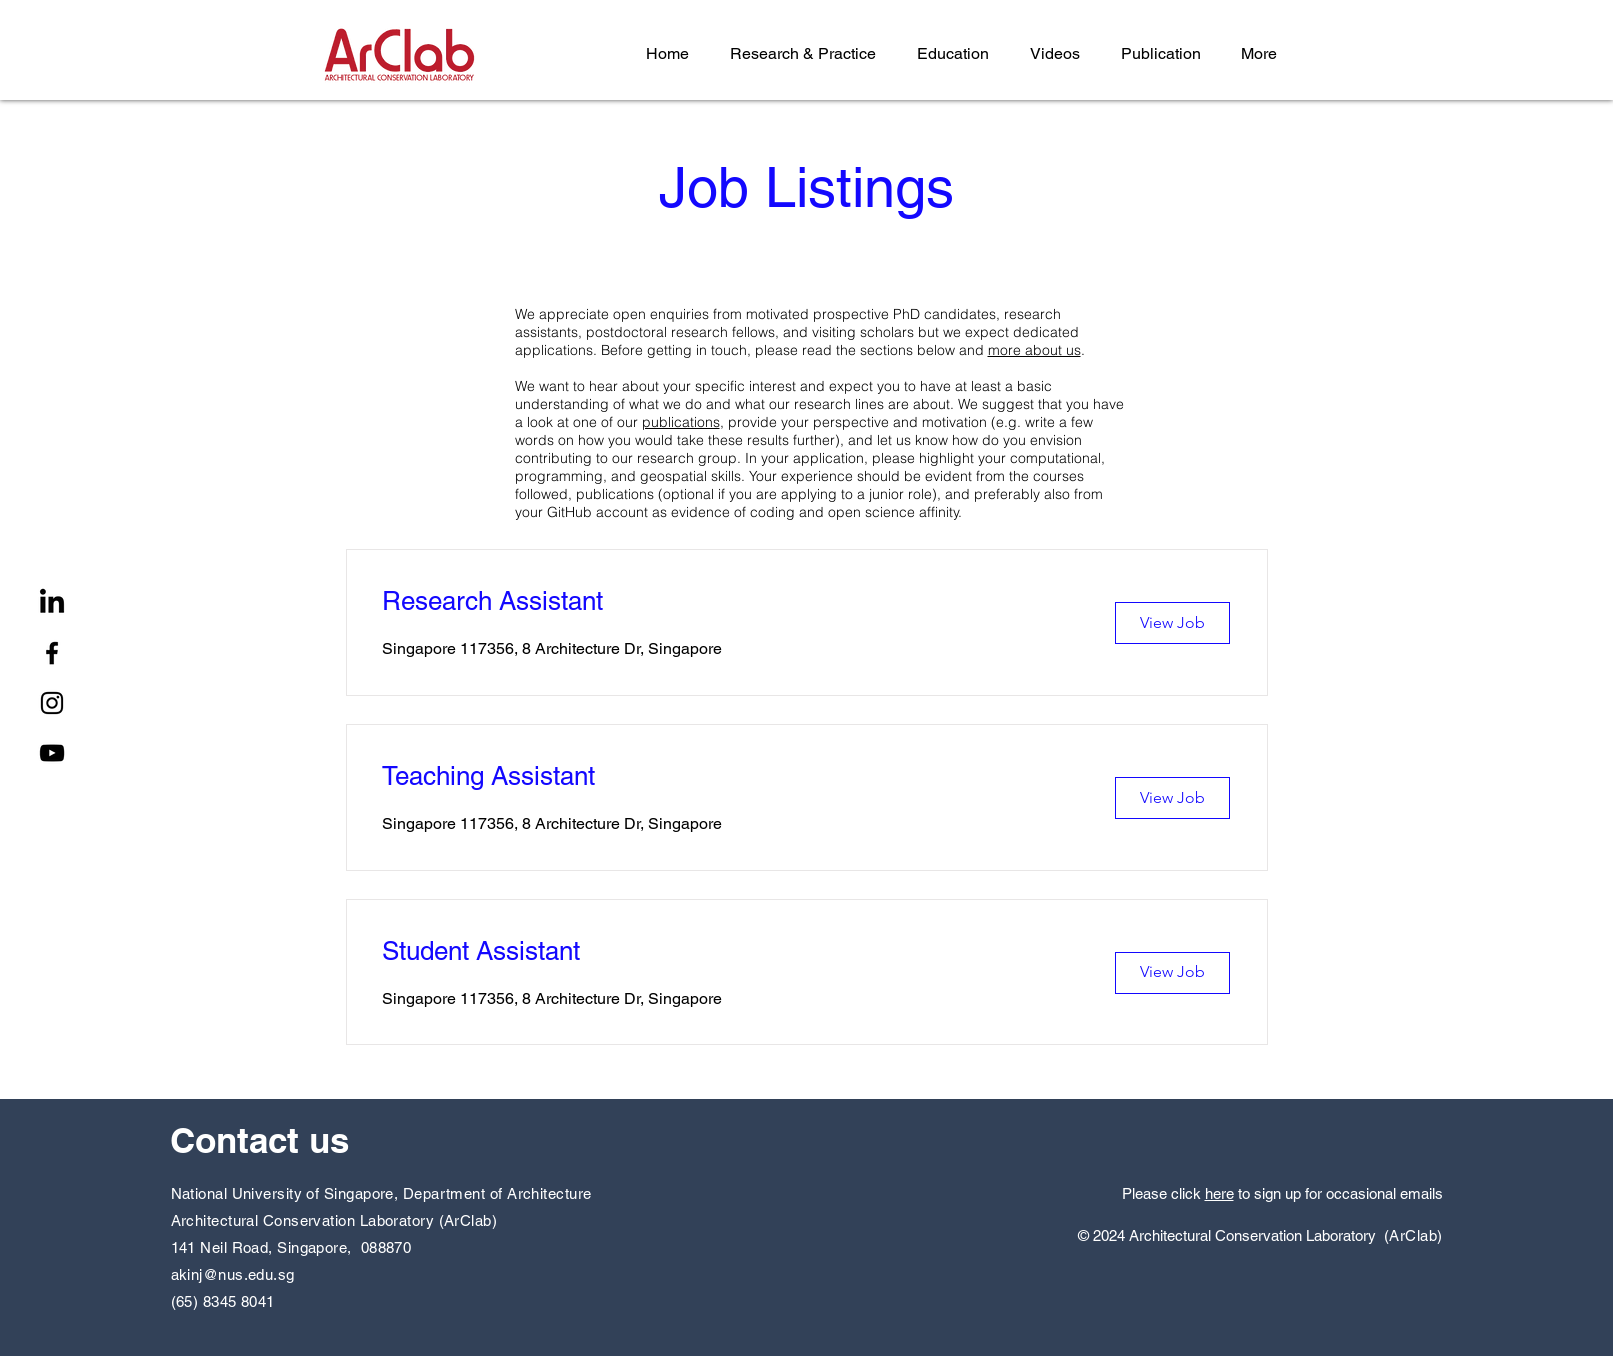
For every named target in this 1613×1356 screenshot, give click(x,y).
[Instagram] (52, 703)
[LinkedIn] (52, 603)
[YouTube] (52, 753)
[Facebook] (52, 653)
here (1219, 1193)
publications (681, 422)
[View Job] (1172, 623)
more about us (1034, 350)
